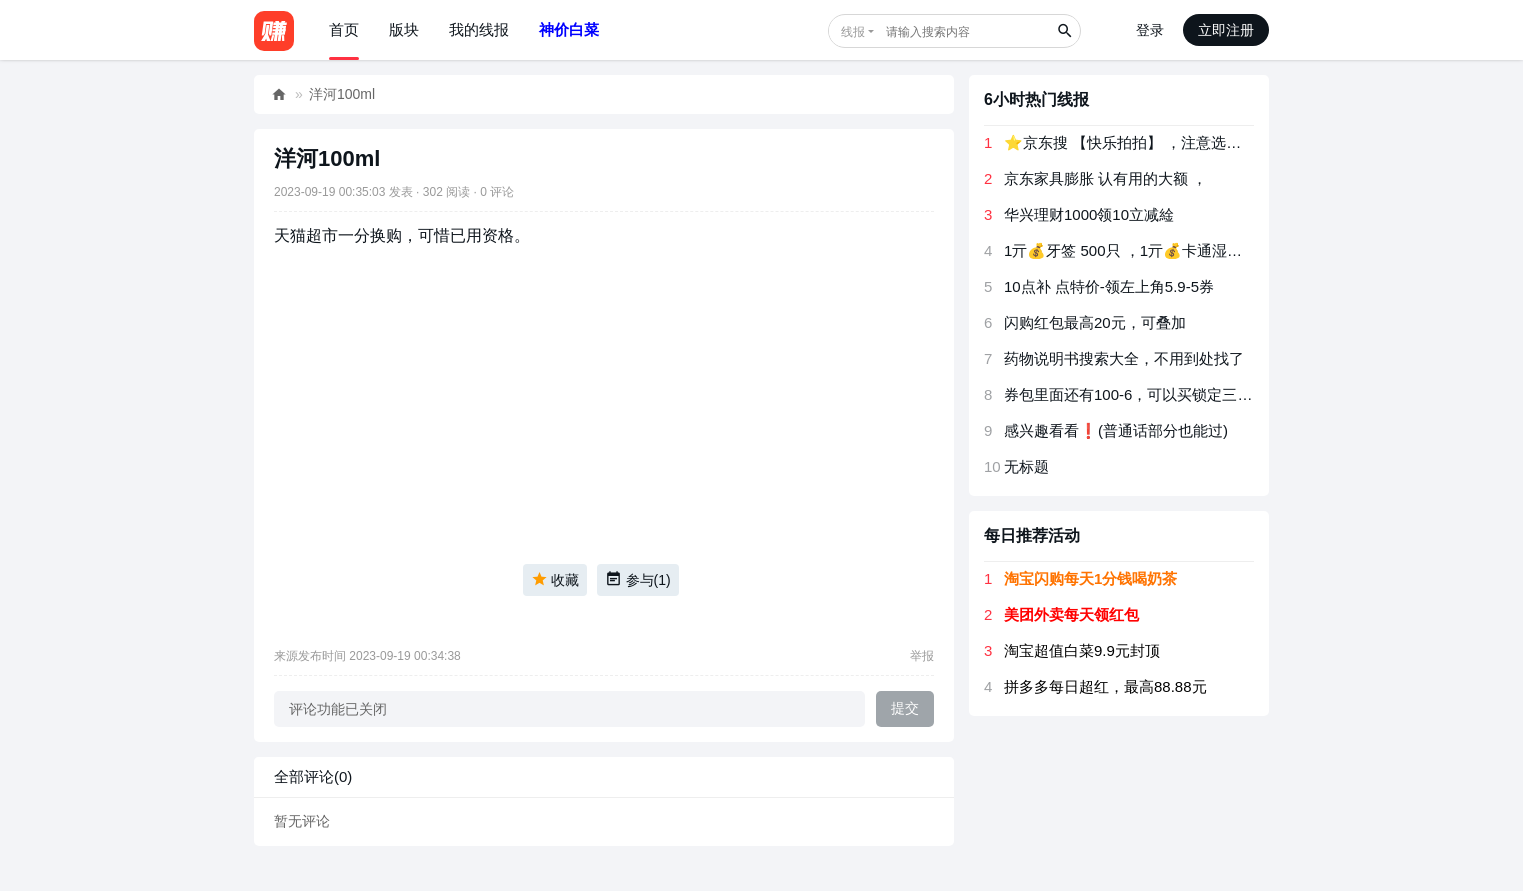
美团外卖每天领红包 (1071, 614)
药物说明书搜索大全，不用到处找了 (1124, 358)
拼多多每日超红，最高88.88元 (1105, 686)
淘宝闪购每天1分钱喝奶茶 (1090, 578)
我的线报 (479, 29)
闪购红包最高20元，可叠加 (1095, 322)
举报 (922, 656)
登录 (1150, 30)
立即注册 (1226, 30)
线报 (853, 32)
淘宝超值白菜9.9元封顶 (1082, 650)
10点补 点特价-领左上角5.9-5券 (1109, 286)
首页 (344, 29)
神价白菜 (569, 29)
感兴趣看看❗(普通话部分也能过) (1116, 430)
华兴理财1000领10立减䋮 (1089, 214)
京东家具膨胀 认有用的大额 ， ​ (1108, 178)
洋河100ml (342, 94)
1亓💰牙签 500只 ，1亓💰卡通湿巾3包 (1134, 250)
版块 (404, 29)
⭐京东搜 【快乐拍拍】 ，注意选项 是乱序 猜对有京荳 (1187, 142)
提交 (905, 708)
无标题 (1026, 466)
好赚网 (279, 94)
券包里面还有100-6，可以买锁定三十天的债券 (1158, 394)
